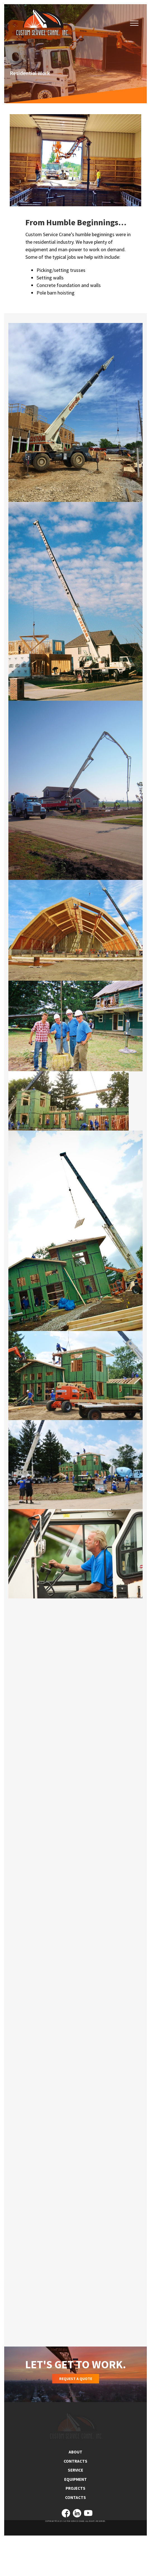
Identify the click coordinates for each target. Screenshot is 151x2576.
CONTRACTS (75, 2495)
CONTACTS (75, 2532)
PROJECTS (75, 2522)
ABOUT (75, 2486)
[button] (134, 23)
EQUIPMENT (75, 2514)
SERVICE (75, 2504)
